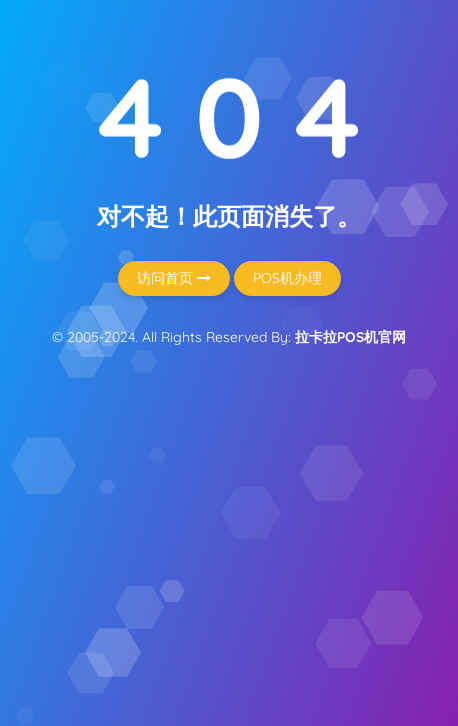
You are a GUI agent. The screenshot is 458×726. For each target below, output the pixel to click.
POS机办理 (287, 278)
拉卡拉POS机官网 (350, 337)
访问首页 (174, 278)
